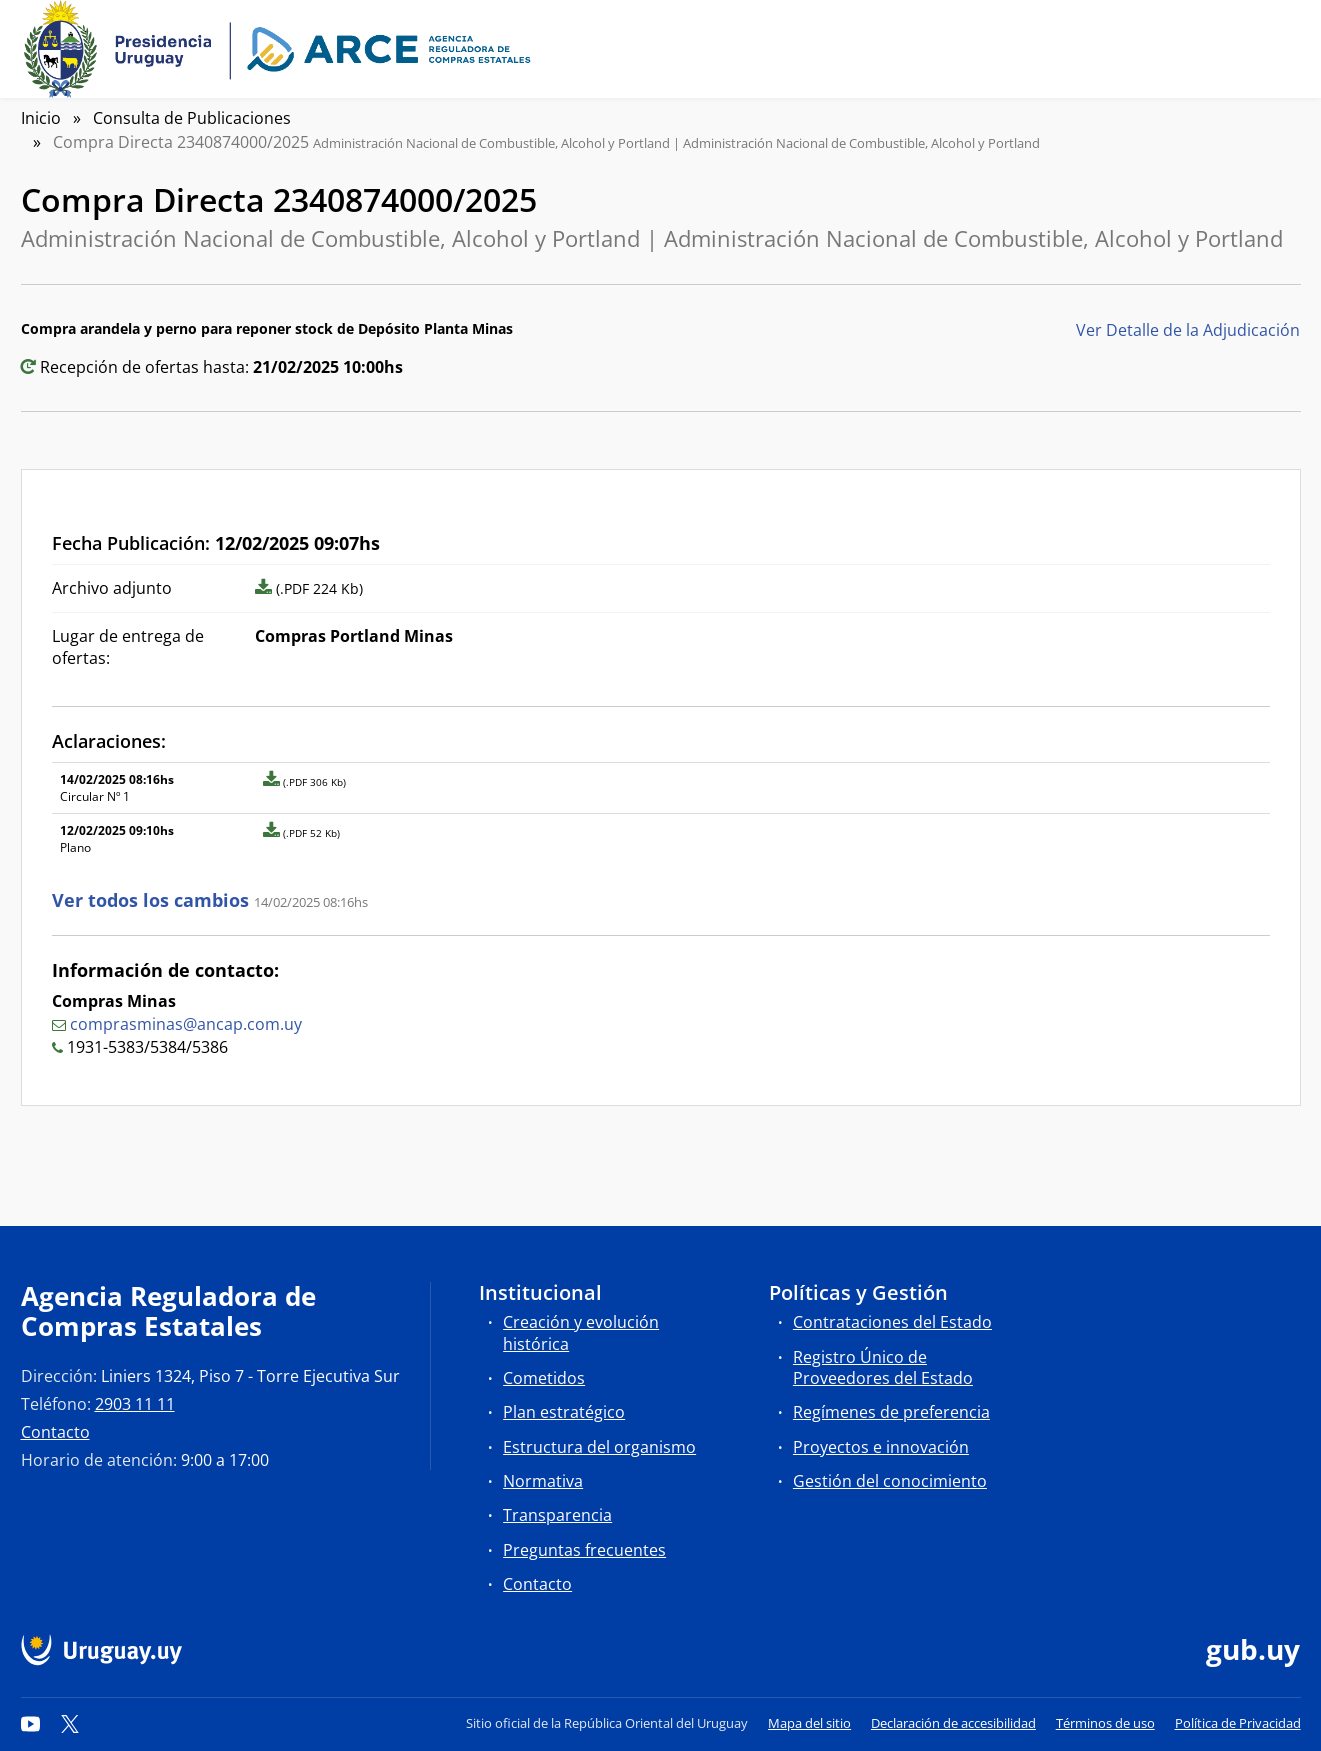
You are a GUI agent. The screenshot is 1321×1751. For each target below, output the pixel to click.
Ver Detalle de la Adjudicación (1188, 330)
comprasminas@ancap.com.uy (186, 1024)
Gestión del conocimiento (890, 1481)
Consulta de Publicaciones (192, 118)
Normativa (543, 1481)
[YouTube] (31, 1723)
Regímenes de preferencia (891, 1412)
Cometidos (544, 1378)
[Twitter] (70, 1723)
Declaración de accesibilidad (953, 1723)
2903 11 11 (135, 1404)
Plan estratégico (564, 1412)
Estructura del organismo (599, 1447)
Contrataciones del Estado (892, 1322)
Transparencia (557, 1515)
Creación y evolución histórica (581, 1332)
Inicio (41, 118)
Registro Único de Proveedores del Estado (883, 1367)
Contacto (55, 1432)
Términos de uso (1105, 1723)
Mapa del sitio (809, 1723)
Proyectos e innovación (881, 1447)
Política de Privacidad (1238, 1723)
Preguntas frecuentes (584, 1550)
